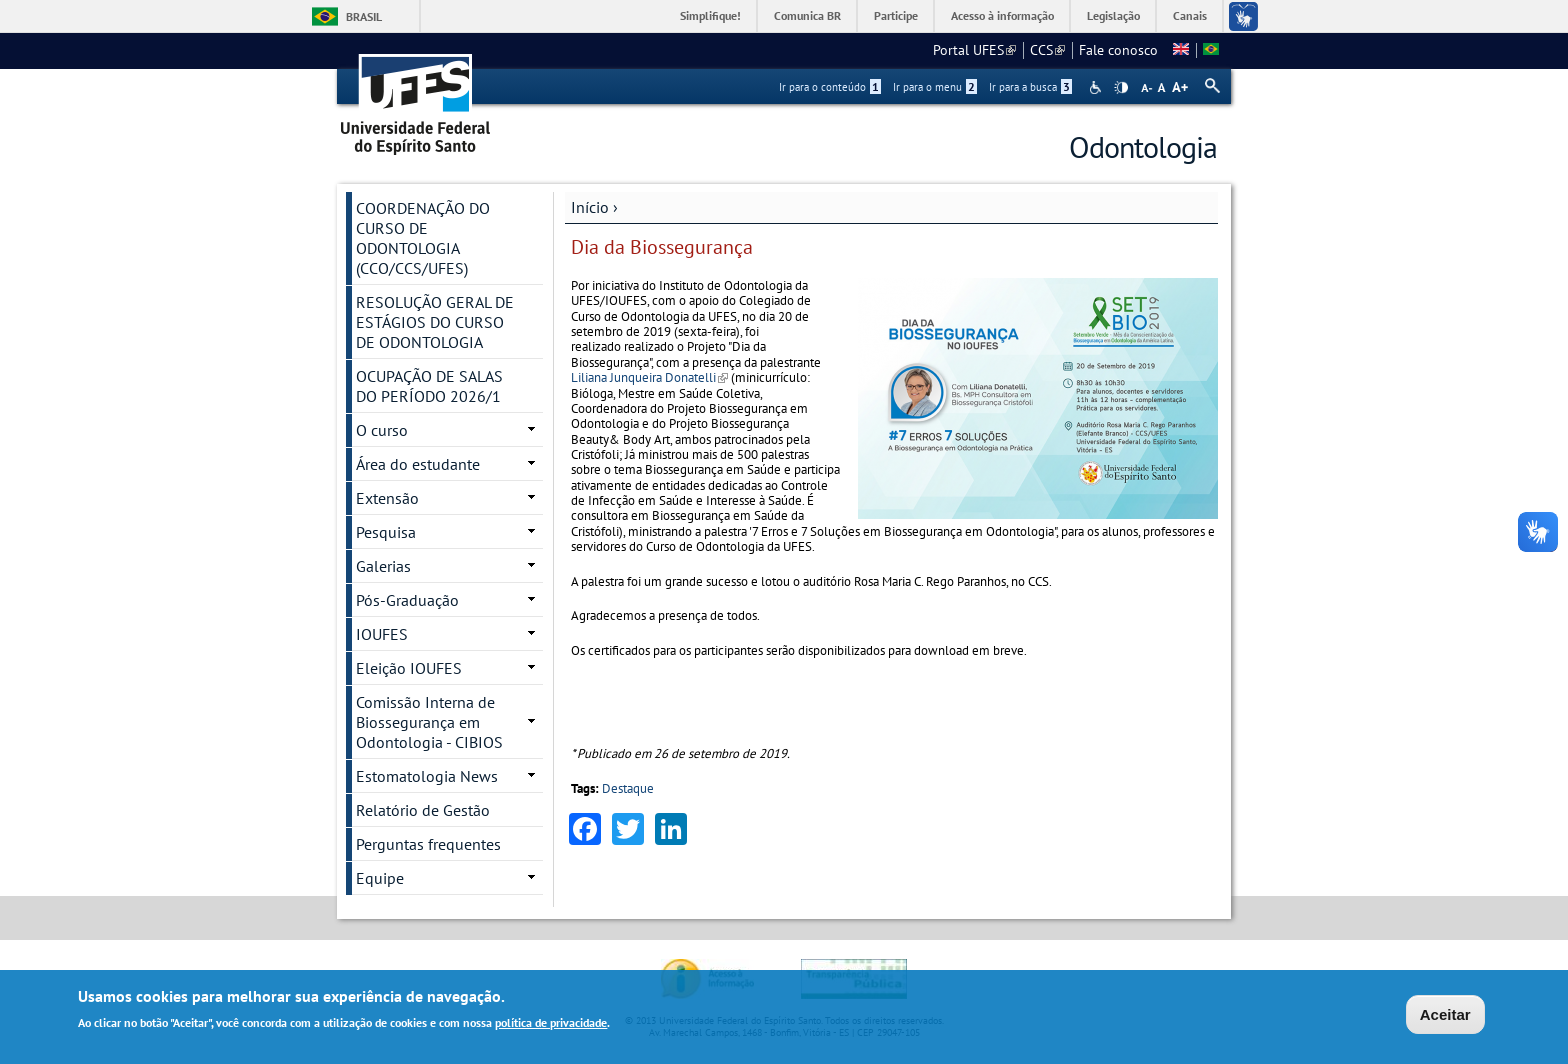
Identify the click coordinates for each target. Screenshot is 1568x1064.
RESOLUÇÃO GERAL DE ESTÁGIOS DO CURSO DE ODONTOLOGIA (435, 322)
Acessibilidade (1097, 87)
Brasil (364, 16)
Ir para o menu (935, 87)
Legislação (1113, 15)
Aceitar (1445, 1014)
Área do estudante (418, 464)
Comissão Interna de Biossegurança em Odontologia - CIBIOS (429, 722)
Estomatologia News (427, 776)
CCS (1047, 50)
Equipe (380, 878)
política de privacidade (551, 1022)
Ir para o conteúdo (830, 87)
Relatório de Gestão (423, 810)
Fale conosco (1118, 50)
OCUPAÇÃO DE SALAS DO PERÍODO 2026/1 (429, 386)
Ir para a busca (1030, 87)
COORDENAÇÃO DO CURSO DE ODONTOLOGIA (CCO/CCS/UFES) (423, 238)
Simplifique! (710, 15)
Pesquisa (386, 532)
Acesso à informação (1002, 15)
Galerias (383, 566)
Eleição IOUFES (409, 668)
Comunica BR (807, 15)
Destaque (628, 788)
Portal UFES (974, 50)
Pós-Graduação (407, 600)
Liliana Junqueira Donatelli (649, 377)
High (1121, 88)
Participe (896, 15)
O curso (382, 430)
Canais (1190, 15)
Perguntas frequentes (428, 844)
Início (590, 207)
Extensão (387, 498)
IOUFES (382, 634)
